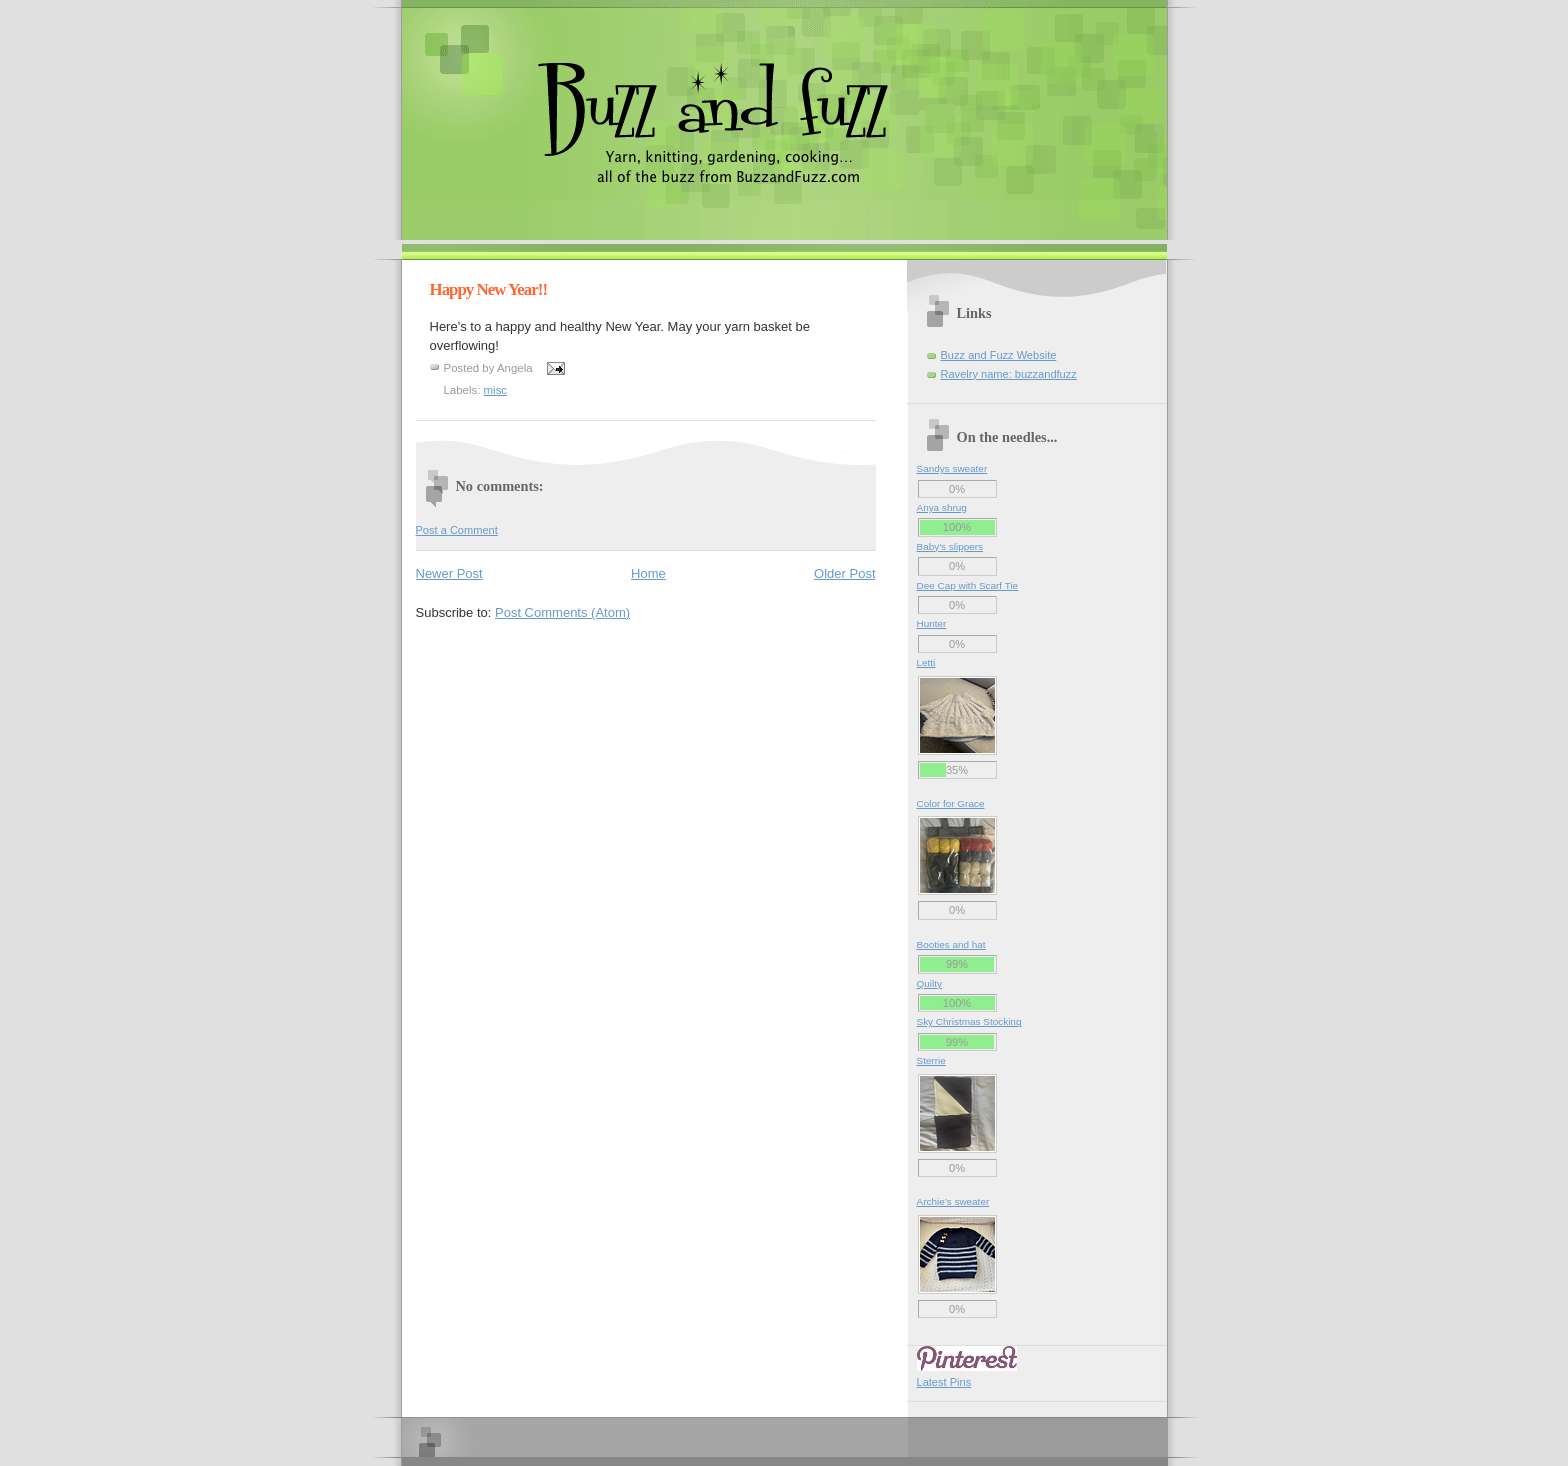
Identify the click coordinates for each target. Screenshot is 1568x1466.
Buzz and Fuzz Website (999, 355)
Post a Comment (457, 530)
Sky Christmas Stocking (969, 1021)
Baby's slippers (950, 546)
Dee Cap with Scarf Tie (968, 585)
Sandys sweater (952, 468)
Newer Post (449, 573)
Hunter (932, 623)
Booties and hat (951, 944)
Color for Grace (951, 803)
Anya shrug (942, 507)
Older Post (844, 573)
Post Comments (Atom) (562, 612)
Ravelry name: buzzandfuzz (1009, 374)
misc (496, 390)
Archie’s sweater (953, 1201)
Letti (926, 662)
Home (648, 573)
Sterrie (931, 1060)
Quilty (929, 983)
